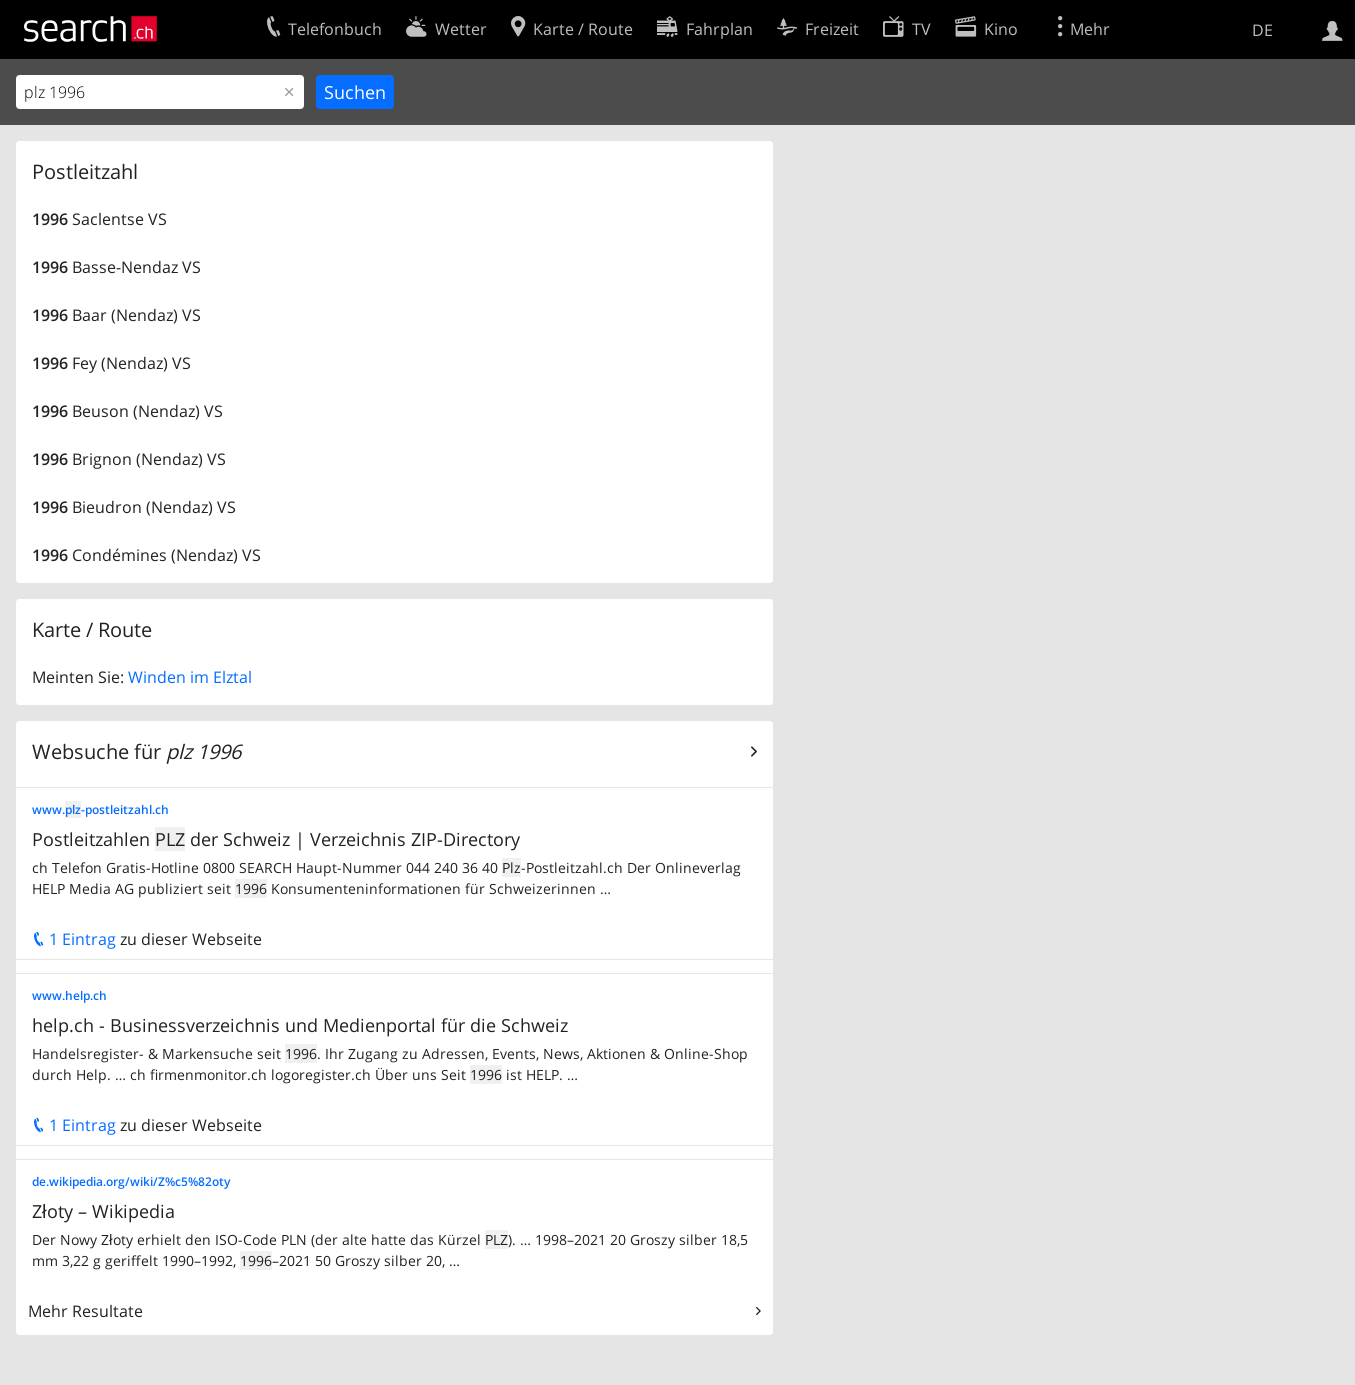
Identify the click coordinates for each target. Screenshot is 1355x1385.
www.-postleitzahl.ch (100, 809)
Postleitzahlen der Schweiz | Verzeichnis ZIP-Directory (276, 839)
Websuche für (136, 751)
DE (1262, 30)
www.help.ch (69, 995)
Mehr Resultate (85, 1311)
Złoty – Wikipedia (103, 1211)
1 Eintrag (74, 939)
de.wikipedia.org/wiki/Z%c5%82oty (131, 1181)
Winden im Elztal (190, 677)
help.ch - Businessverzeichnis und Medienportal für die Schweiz (300, 1025)
